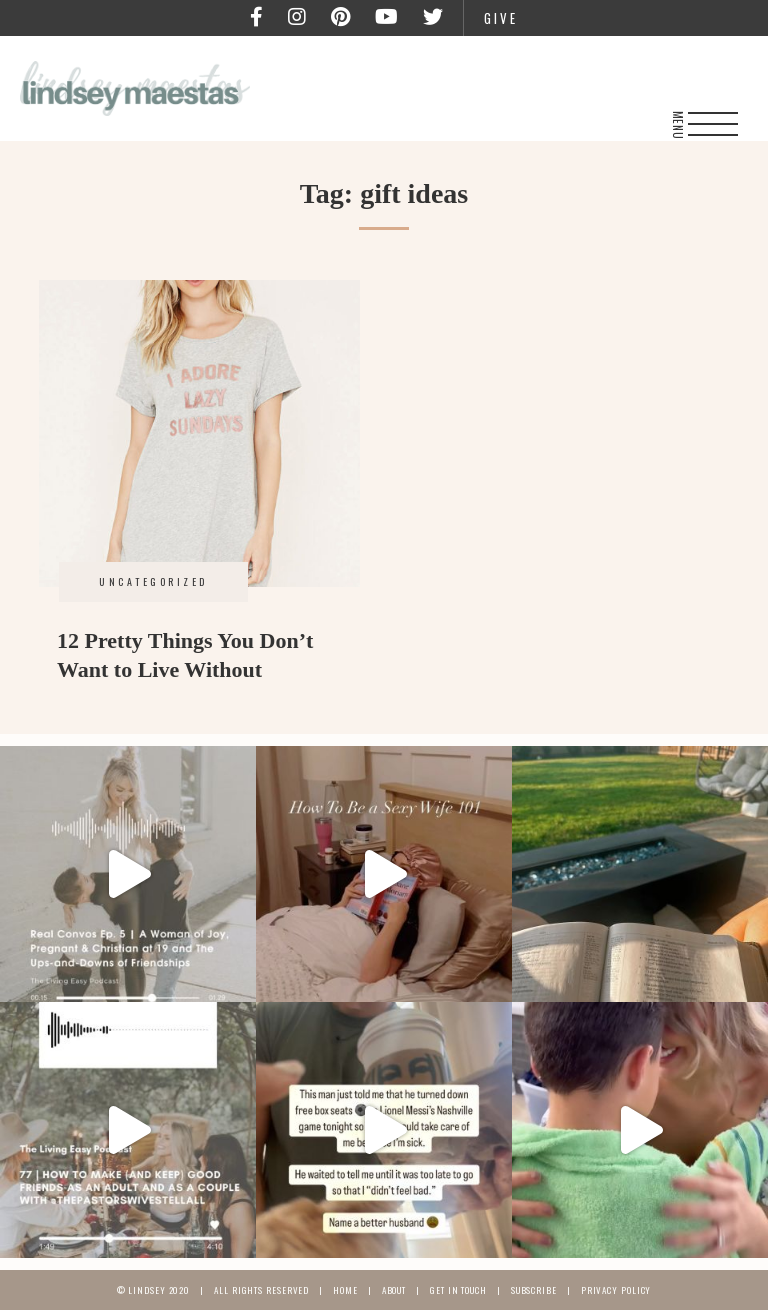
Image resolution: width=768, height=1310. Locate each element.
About (394, 1290)
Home (345, 1290)
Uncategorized (153, 581)
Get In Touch (458, 1290)
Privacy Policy (616, 1290)
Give (501, 18)
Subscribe (534, 1290)
